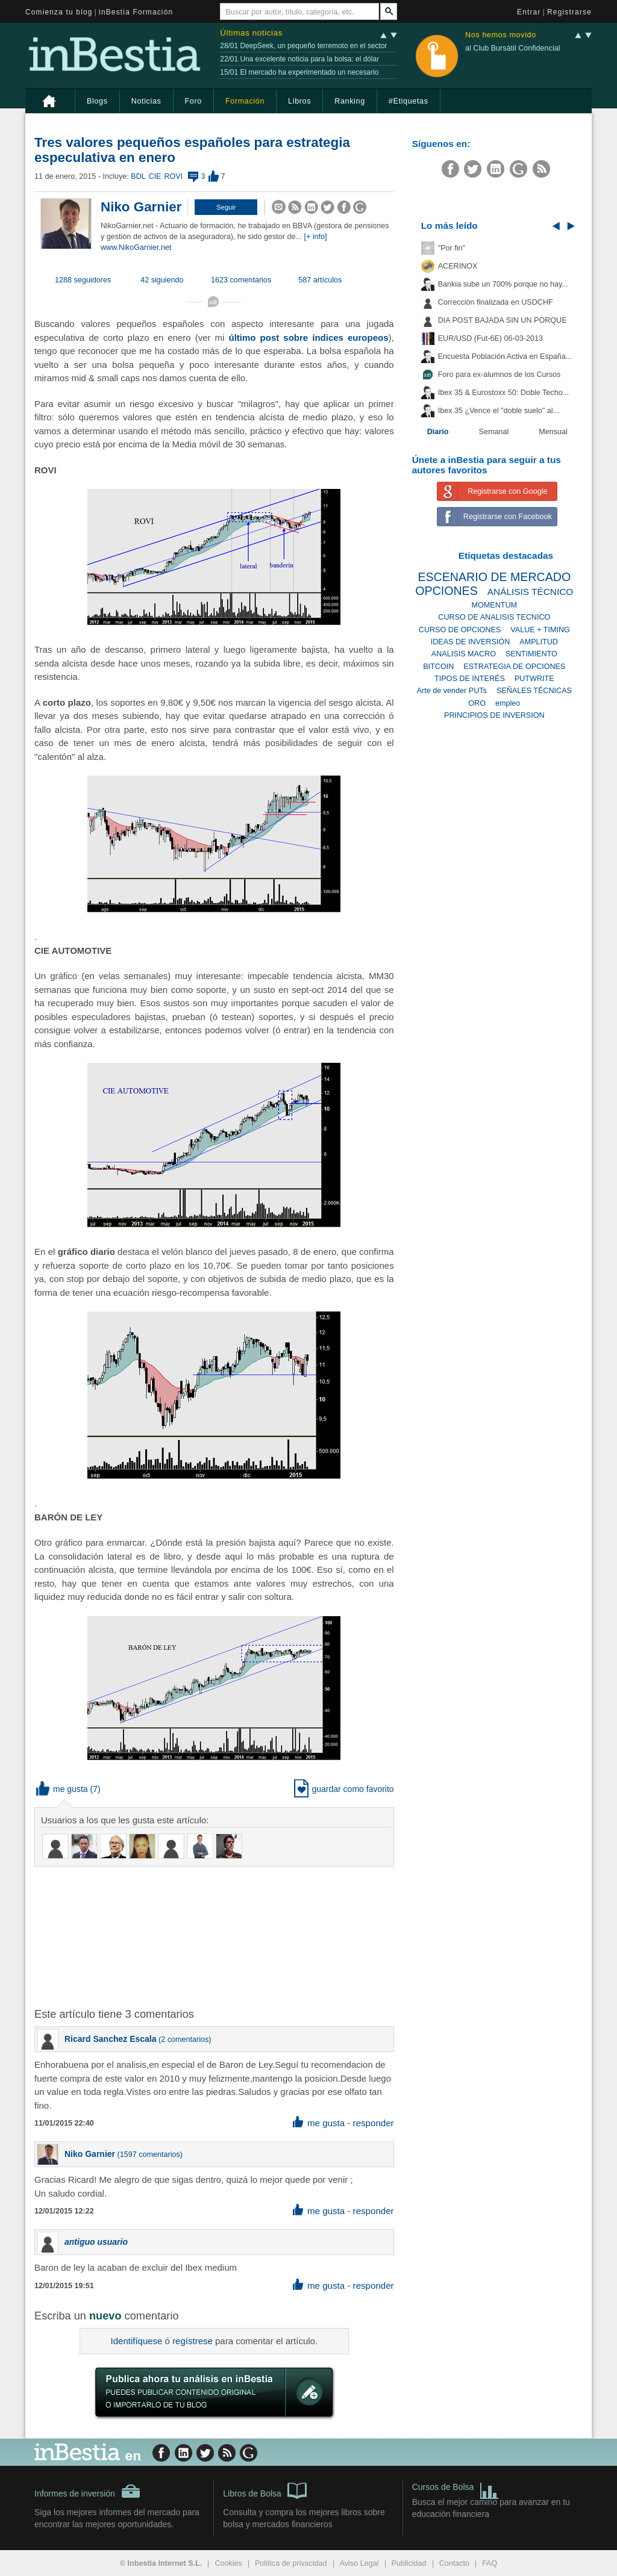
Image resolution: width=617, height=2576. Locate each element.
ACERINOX (458, 266)
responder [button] (373, 2123)
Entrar (529, 12)
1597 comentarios (150, 2154)
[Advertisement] (227, 1936)
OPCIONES (446, 590)
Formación (245, 101)
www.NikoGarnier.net (136, 247)
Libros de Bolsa (265, 2490)
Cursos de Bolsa (456, 2488)
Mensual (553, 432)
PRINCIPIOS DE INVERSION (494, 715)
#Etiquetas (408, 101)
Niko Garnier (141, 206)
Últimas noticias (251, 32)
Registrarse (569, 12)
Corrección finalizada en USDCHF (495, 302)
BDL (138, 176)
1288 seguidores (83, 280)
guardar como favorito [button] (343, 1789)
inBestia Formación (136, 12)
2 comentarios (184, 2039)
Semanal (494, 432)
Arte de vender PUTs (452, 690)
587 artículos (320, 280)
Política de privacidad (291, 2563)
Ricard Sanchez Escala (110, 2039)
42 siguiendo (161, 280)
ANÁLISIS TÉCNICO (530, 591)
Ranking (349, 101)
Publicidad (409, 2563)
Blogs (97, 101)
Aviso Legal (359, 2563)
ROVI (173, 176)
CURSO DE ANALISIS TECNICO (494, 617)
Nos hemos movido (500, 35)
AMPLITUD (538, 642)
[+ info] (315, 236)
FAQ (489, 2563)
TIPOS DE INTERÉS (469, 678)
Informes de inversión (87, 2491)
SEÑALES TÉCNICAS (534, 690)
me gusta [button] (62, 1789)
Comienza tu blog (59, 12)
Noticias (146, 101)
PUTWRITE (534, 678)
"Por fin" (451, 248)
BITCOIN (438, 666)
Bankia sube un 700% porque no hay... (503, 284)
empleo (507, 703)
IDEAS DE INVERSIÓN (470, 642)
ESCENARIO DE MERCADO (494, 576)
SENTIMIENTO (531, 654)
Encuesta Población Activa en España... (505, 356)
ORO (477, 703)
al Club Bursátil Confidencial (512, 48)
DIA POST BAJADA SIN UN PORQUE (502, 320)
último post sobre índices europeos (309, 337)
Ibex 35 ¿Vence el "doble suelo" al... (498, 410)
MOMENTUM (495, 605)
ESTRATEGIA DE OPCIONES (514, 666)
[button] (226, 207)
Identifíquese (137, 2341)
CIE (155, 176)
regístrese (192, 2341)
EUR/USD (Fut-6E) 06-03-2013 (490, 338)
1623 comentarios (241, 280)
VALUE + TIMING (540, 630)
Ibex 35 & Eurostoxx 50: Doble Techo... (503, 392)
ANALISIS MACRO (463, 654)
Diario (438, 432)
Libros (299, 101)
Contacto (454, 2563)
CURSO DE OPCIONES (460, 630)
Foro (193, 101)
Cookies (228, 2563)
